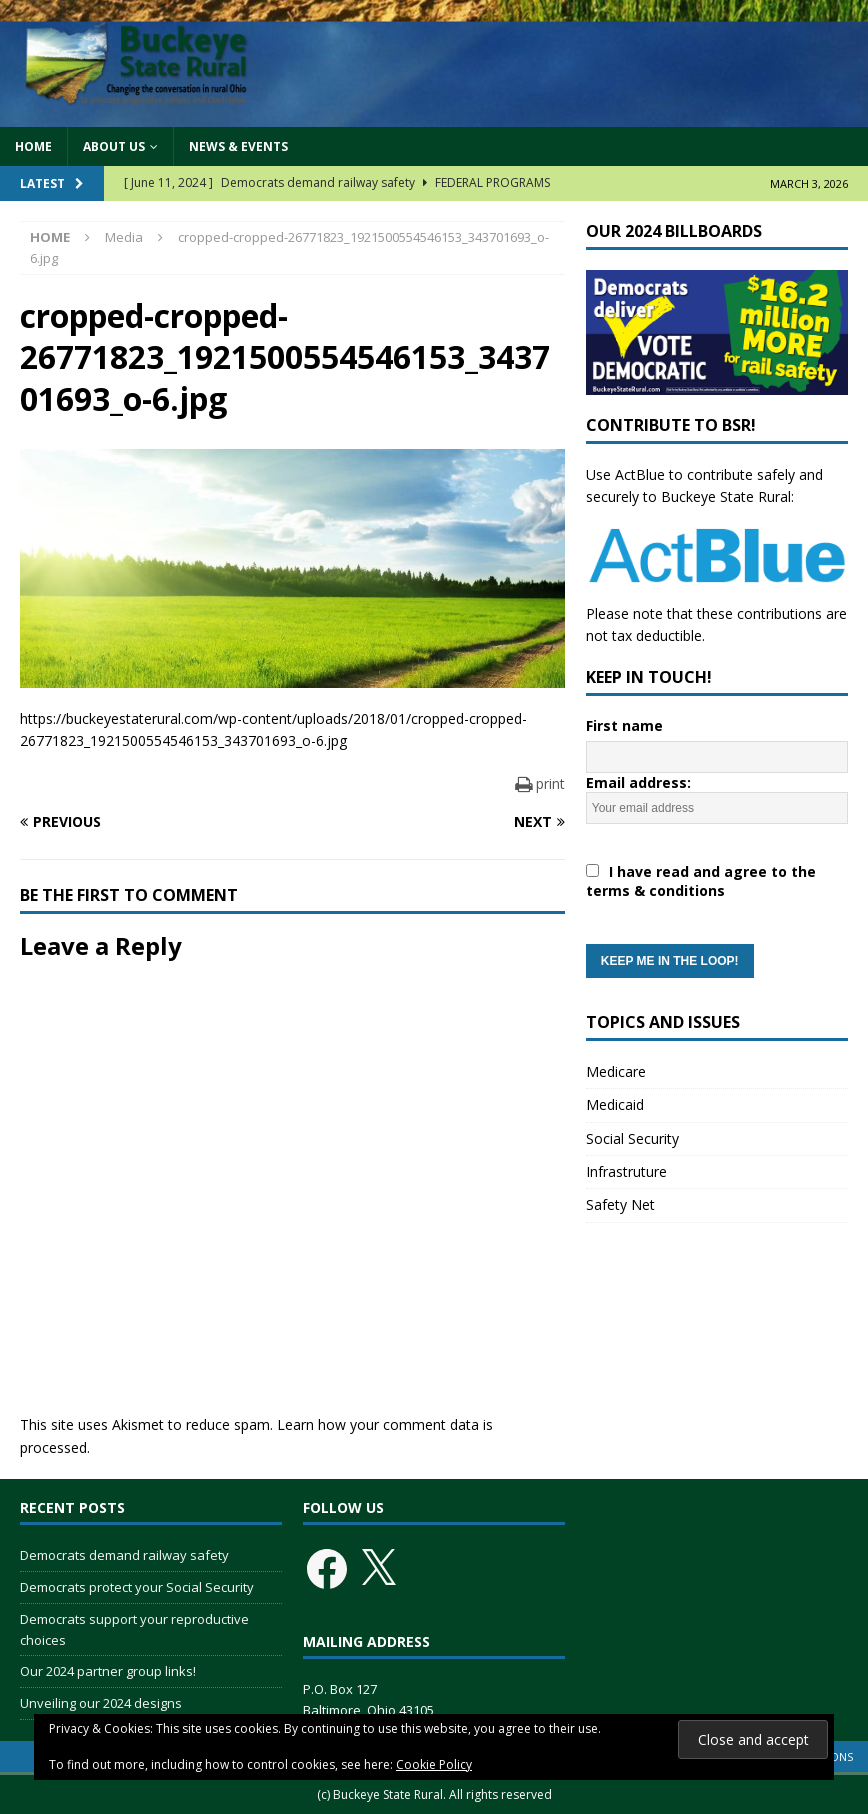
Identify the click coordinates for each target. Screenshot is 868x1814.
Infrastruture (626, 1171)
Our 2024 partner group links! (108, 1671)
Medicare (616, 1071)
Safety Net (620, 1204)
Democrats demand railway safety (124, 1555)
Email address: (717, 875)
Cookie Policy (434, 1764)
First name (624, 725)
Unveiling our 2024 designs (101, 1703)
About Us (114, 146)
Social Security (632, 1138)
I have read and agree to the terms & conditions (701, 881)
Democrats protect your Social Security (137, 1587)
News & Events (238, 146)
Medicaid (615, 1104)
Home (33, 146)
